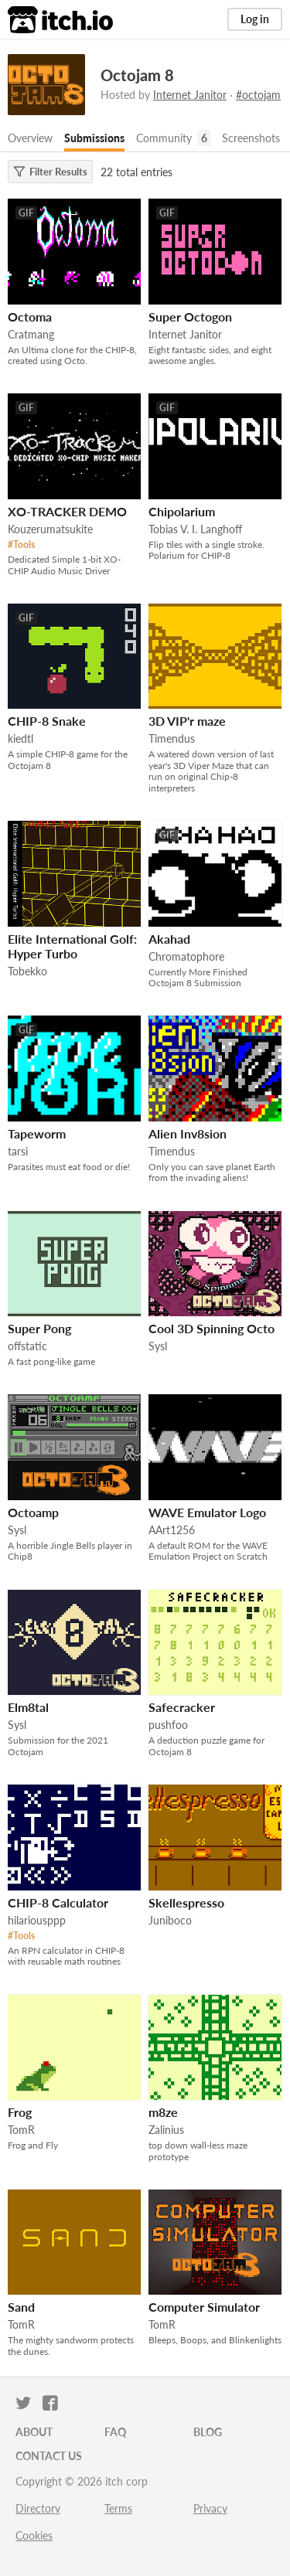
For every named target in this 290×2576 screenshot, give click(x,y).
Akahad (169, 938)
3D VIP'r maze (187, 720)
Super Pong (39, 1328)
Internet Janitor (190, 94)
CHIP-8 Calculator (58, 1902)
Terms (118, 2508)
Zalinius (166, 2129)
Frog (20, 2112)
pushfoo (168, 1724)
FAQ (115, 2431)
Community (164, 138)
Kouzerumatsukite (50, 529)
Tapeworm (37, 1133)
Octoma (30, 316)
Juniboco (170, 1920)
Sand (21, 2306)
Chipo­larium (181, 511)
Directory (37, 2508)
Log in (255, 19)
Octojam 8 (137, 75)
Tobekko (27, 971)
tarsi (18, 1151)
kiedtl (20, 738)
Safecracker (181, 1707)
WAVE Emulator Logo (207, 1512)
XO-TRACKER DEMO (67, 511)
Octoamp (33, 1512)
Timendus (171, 738)
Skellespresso (186, 1902)
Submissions (94, 138)
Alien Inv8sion (187, 1133)
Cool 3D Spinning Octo (211, 1328)
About (34, 2431)
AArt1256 (171, 1529)
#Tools (21, 544)
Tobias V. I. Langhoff (195, 529)
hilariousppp (37, 1920)
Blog (207, 2431)
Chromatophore (186, 956)
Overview (30, 138)
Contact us (48, 2455)
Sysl (157, 1346)
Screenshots (251, 138)
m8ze (163, 2112)
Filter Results (50, 171)
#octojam (258, 94)
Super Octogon (190, 316)
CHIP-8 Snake (47, 720)
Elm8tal (28, 1707)
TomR (21, 2129)
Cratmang (31, 334)
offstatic (27, 1346)
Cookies (34, 2535)
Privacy (210, 2508)
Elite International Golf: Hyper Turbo (72, 946)
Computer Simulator (204, 2306)
